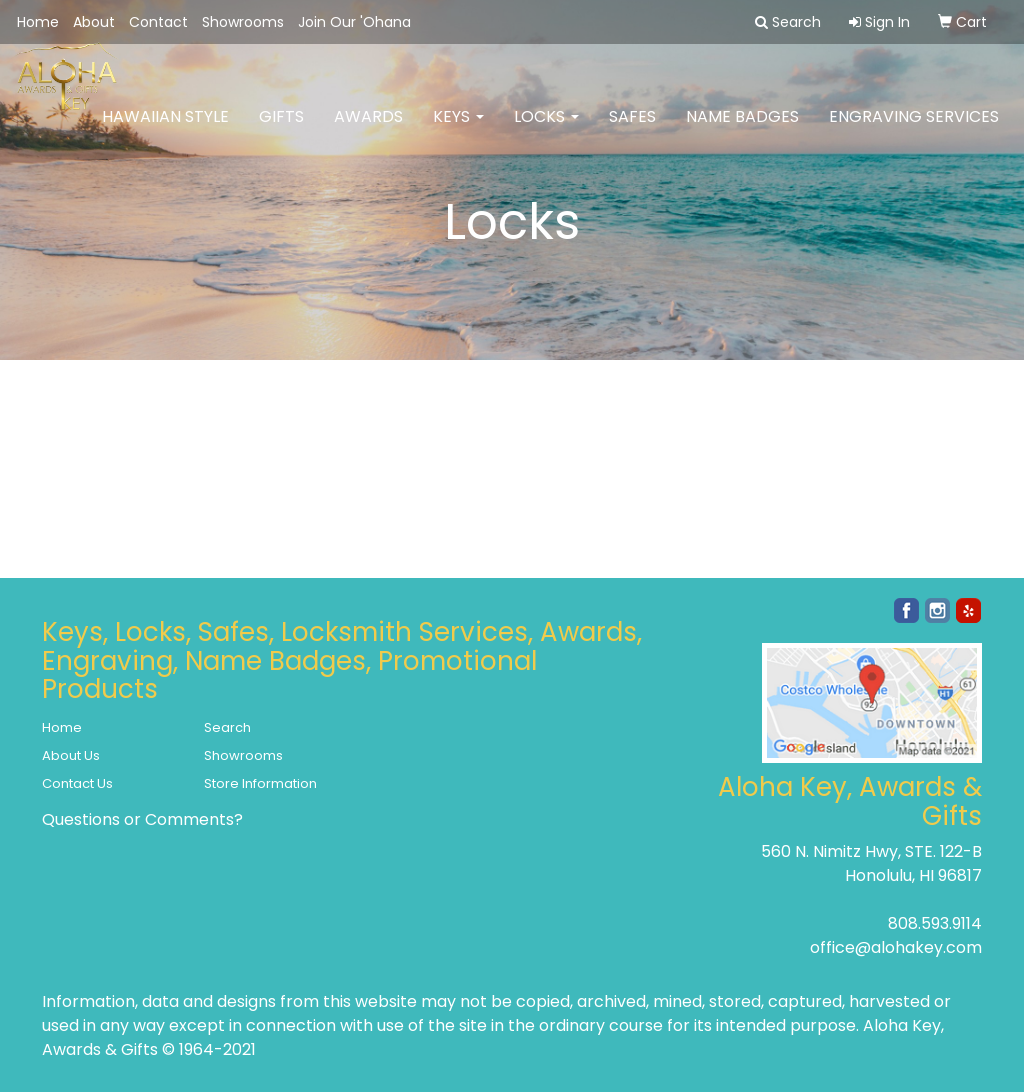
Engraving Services (914, 129)
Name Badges (742, 129)
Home (38, 22)
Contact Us (77, 783)
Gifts (281, 129)
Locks (546, 129)
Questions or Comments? (142, 819)
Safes (632, 129)
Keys (458, 129)
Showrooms (243, 22)
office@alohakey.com (896, 947)
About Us (71, 755)
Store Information (260, 783)
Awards (368, 129)
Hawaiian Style (165, 129)
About (94, 22)
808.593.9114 (935, 923)
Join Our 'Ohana (354, 22)
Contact (158, 22)
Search (227, 727)
